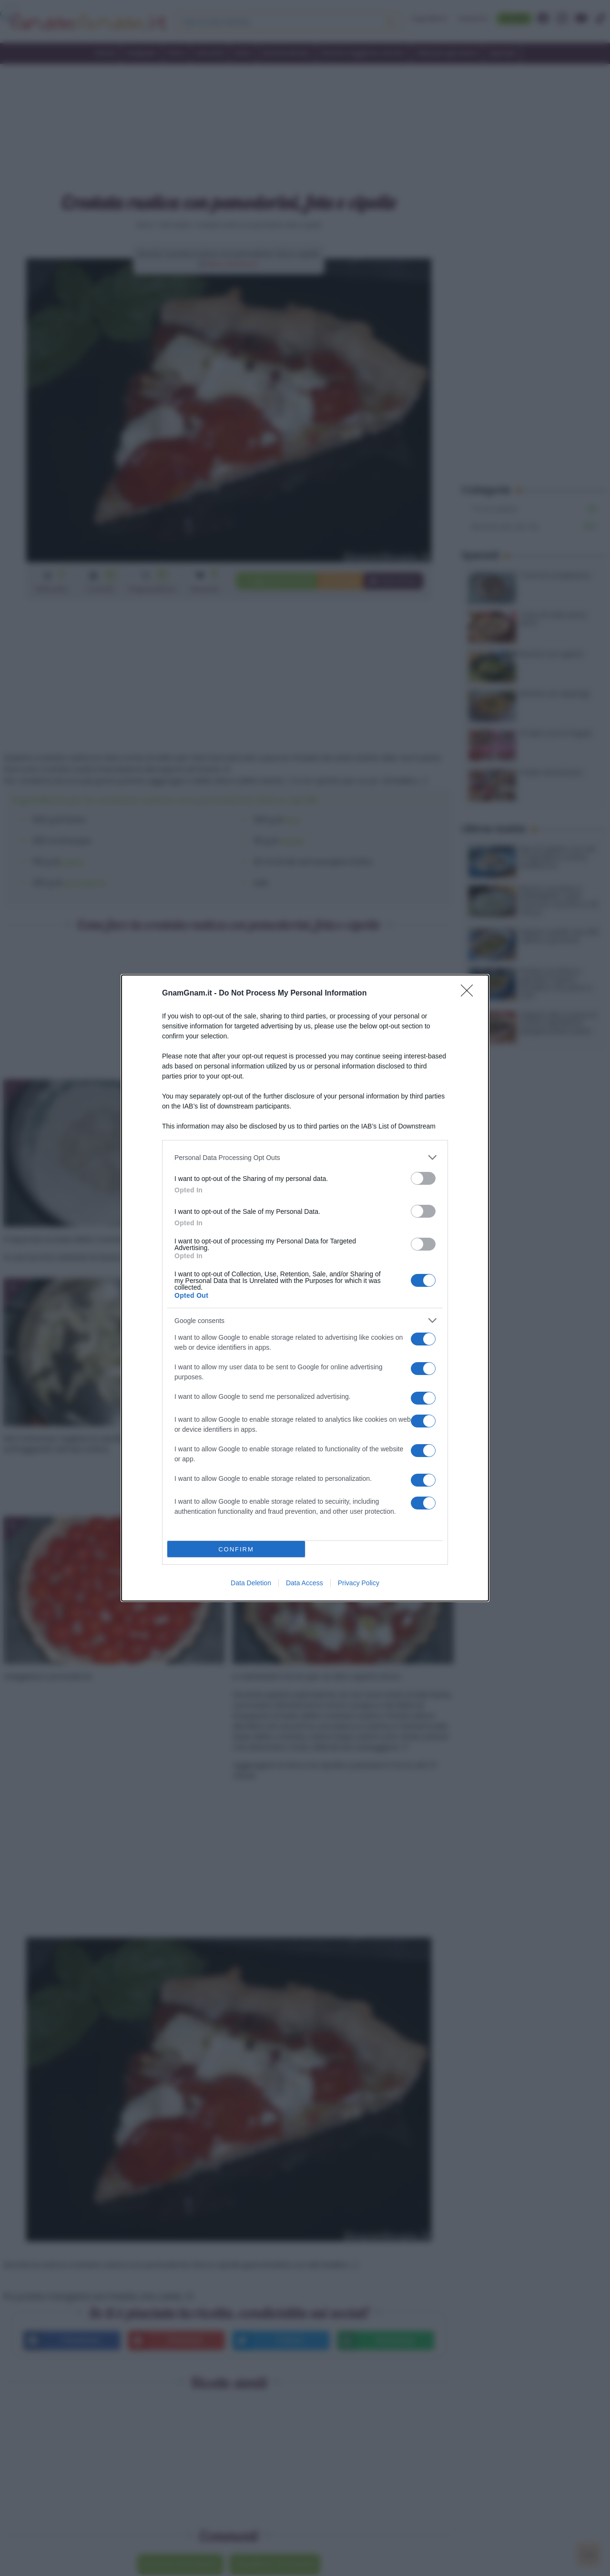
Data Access (304, 1583)
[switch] (423, 1178)
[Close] (470, 994)
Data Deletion (251, 1583)
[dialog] (305, 1288)
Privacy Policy (358, 1583)
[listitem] (305, 1157)
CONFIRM (236, 1549)
